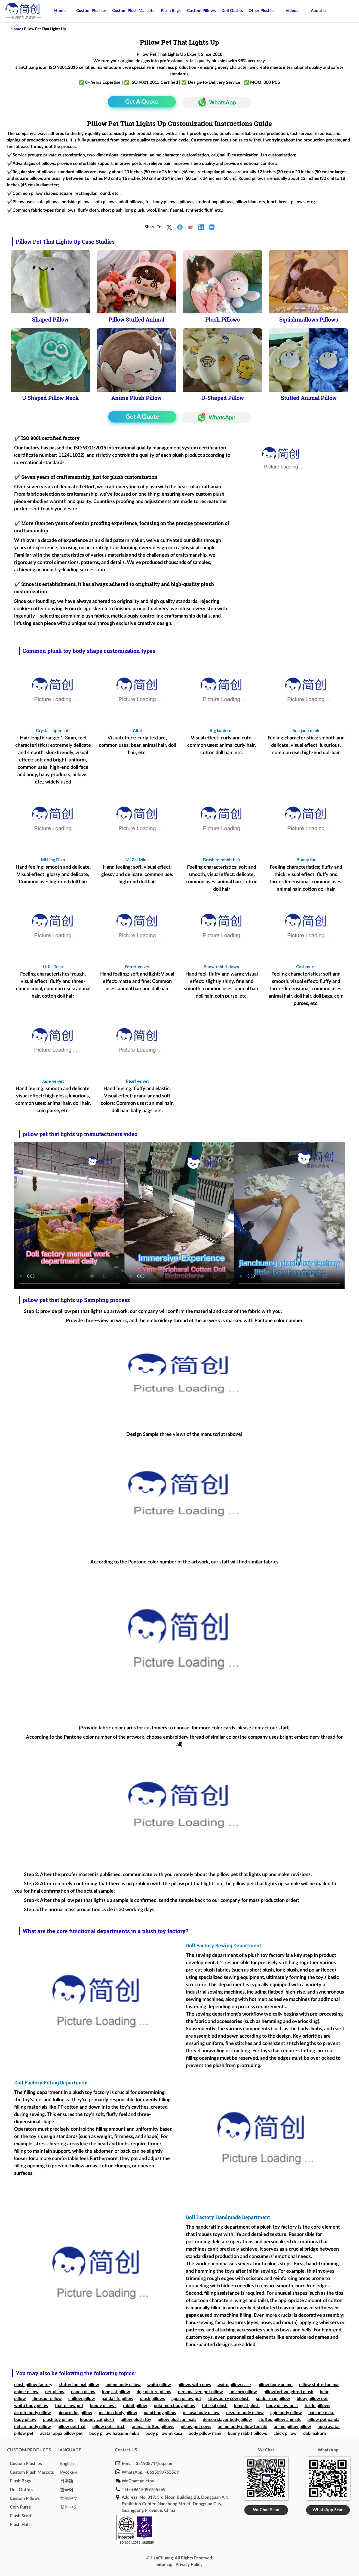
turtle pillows (317, 2406)
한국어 (66, 2490)
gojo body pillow (286, 2413)
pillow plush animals (177, 2419)
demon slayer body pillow (227, 2419)
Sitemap (164, 2564)
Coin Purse (20, 2507)
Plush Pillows (222, 319)
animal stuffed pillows (153, 2426)
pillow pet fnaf (71, 2426)
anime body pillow (123, 2385)
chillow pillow (81, 2398)
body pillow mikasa (163, 2433)
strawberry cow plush (229, 2398)
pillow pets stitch (108, 2426)
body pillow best (282, 2406)
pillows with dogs (194, 2385)
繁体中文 (69, 2507)
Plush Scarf (21, 2516)
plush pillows (152, 2398)
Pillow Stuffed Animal (136, 319)
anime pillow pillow (292, 2426)
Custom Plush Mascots (133, 11)
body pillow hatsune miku (114, 2433)
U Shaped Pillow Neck (50, 397)
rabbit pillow (135, 2406)
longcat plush (247, 2406)
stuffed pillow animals (280, 2419)
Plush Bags (171, 11)
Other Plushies (261, 11)
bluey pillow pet (312, 2398)
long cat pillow (116, 2392)
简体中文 (69, 2498)
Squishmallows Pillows (308, 319)
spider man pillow (273, 2398)
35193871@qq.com (154, 2463)
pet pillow (55, 2392)
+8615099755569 (162, 2472)
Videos (292, 11)
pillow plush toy (136, 2419)
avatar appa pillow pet (61, 2433)
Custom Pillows (201, 11)
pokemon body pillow (174, 2406)
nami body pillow (160, 2413)
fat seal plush (215, 2406)
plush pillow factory (33, 2385)
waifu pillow (159, 2385)
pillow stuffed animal (319, 2385)
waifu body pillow (31, 2406)
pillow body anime (275, 2385)
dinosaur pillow (47, 2398)
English (67, 2463)
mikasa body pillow (201, 2413)
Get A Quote (141, 102)
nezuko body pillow (245, 2413)
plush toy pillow (58, 2419)
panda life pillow (117, 2398)
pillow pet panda (323, 2419)
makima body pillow (118, 2413)
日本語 (66, 2481)
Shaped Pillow (50, 319)
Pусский (68, 2472)
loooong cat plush (97, 2419)
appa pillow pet (186, 2398)
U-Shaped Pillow (222, 397)
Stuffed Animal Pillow (309, 397)
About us (319, 11)
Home (60, 11)
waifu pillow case (234, 2385)
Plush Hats (20, 2524)
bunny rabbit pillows (247, 2433)
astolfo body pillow (32, 2413)
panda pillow (83, 2392)
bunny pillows (103, 2406)
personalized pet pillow (200, 2392)
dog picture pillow (154, 2392)
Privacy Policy (189, 2564)
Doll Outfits (232, 11)
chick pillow (285, 2433)
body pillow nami (205, 2433)
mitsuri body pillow (32, 2426)
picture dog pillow (74, 2413)
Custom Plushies (91, 11)
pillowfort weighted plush (288, 2392)
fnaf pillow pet (69, 2406)
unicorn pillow (243, 2392)
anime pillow (26, 2392)
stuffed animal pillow (79, 2385)
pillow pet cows (196, 2426)
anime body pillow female (242, 2426)
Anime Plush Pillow (136, 397)
